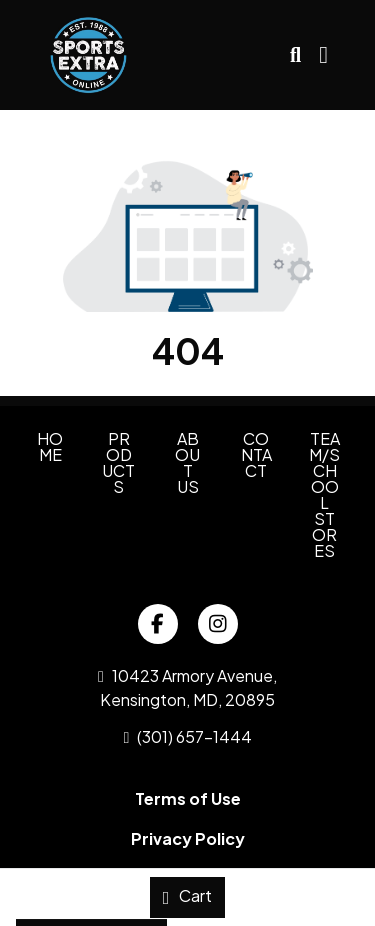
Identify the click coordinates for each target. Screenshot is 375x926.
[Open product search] (295, 55)
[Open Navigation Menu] (323, 55)
